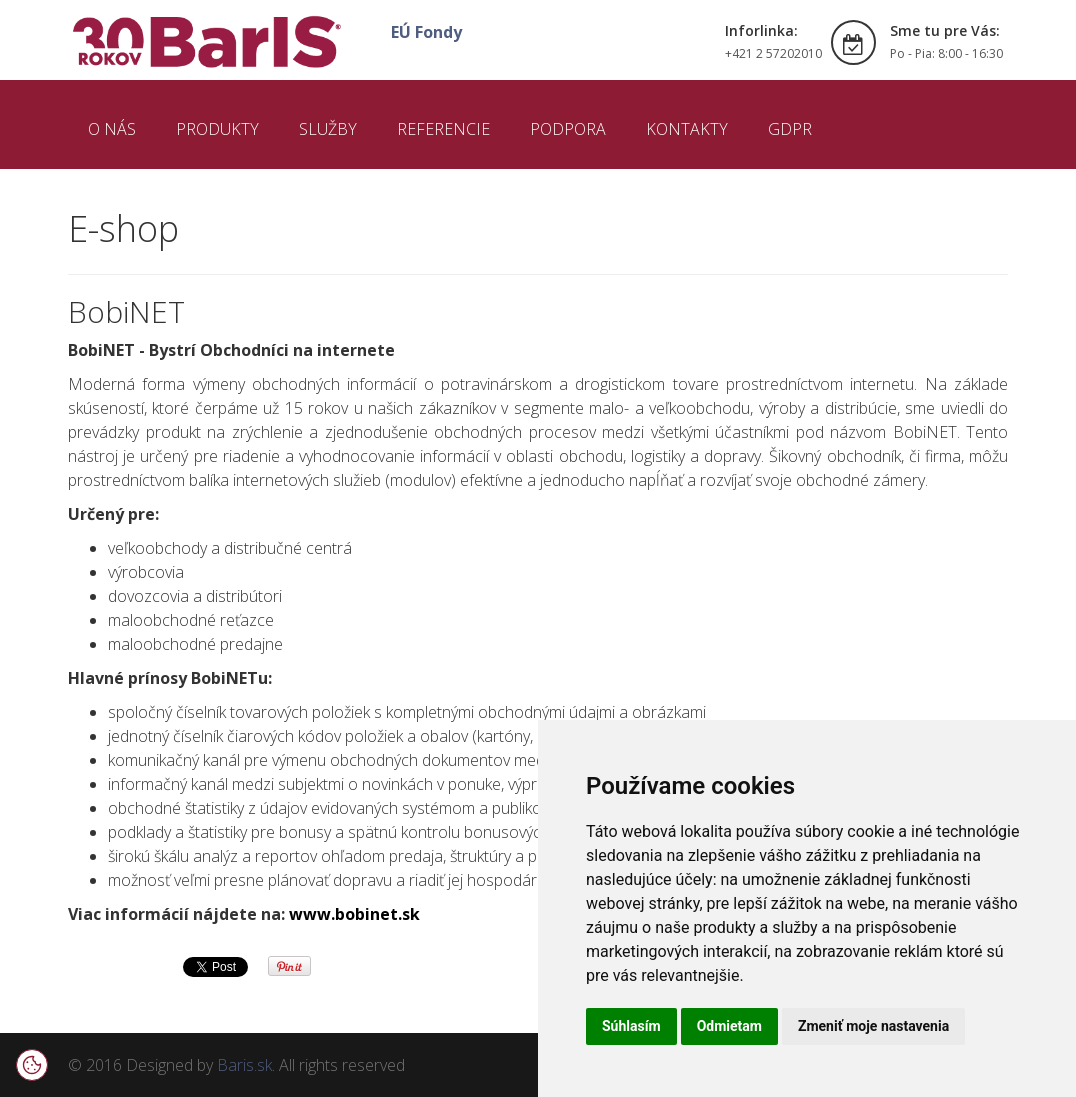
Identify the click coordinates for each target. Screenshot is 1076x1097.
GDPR (790, 129)
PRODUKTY (217, 129)
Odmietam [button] (729, 1026)
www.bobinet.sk (354, 914)
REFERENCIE (443, 129)
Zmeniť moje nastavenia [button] (873, 1026)
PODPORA (568, 129)
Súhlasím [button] (631, 1026)
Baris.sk (244, 1065)
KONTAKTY (687, 129)
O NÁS (112, 129)
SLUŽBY (328, 129)
